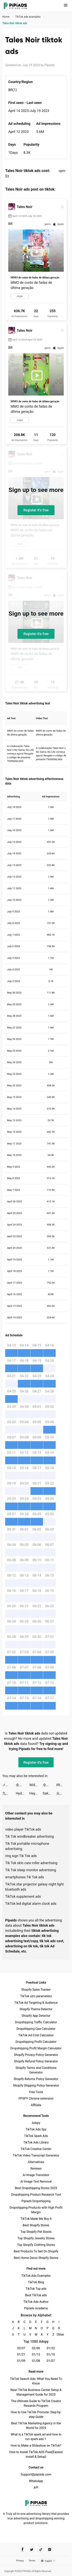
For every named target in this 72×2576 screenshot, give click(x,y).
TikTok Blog (36, 2282)
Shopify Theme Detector (36, 2009)
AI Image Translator (36, 2175)
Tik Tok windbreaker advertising (29, 1836)
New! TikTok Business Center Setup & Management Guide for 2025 (36, 2392)
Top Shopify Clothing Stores (36, 2245)
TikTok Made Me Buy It (35, 2219)
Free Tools (36, 2092)
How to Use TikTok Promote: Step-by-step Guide (36, 2414)
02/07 (21, 2348)
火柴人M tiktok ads (63, 1793)
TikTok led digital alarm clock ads (30, 1904)
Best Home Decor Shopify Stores (36, 2258)
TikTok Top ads (36, 2289)
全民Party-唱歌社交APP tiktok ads (22, 1785)
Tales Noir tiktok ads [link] (14, 23)
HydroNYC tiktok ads (22, 1793)
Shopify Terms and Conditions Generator (36, 2070)
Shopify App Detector (36, 2016)
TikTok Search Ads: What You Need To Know (36, 2381)
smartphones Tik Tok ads (24, 1877)
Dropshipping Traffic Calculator (36, 2022)
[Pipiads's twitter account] (32, 2549)
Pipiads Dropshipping (36, 2201)
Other (59, 2334)
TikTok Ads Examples (36, 2275)
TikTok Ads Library (36, 2142)
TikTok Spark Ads (36, 2136)
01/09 (21, 2361)
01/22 (51, 2348)
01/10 (51, 2354)
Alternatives (36, 2162)
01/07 (51, 2361)
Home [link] (6, 16)
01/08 (36, 2361)
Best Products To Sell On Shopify (36, 2251)
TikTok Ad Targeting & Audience (36, 2002)
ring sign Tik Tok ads (21, 1856)
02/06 (36, 2348)
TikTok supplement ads (23, 1896)
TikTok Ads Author (36, 2302)
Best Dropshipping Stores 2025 (36, 2188)
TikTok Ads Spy (36, 2129)
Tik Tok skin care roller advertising (31, 1863)
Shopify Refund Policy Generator (36, 2061)
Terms (32, 2560)
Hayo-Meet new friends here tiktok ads (36, 1793)
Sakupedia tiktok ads (49, 1793)
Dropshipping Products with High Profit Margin (35, 2210)
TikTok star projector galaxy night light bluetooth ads (34, 1886)
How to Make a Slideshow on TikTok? (36, 2445)
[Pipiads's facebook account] (23, 2549)
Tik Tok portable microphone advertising (27, 1846)
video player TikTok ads (23, 1829)
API (36, 2487)
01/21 (21, 2354)
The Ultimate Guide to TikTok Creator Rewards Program (36, 2403)
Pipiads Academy (36, 2308)
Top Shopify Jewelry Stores (36, 2238)
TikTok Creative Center (36, 2149)
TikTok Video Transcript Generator (36, 2155)
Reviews (36, 2168)
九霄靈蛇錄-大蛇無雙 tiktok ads (9, 1793)
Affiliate (36, 2105)
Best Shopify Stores (36, 2225)
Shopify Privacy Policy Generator (36, 2055)
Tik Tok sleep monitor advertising (30, 1870)
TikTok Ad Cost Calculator (36, 2035)
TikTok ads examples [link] (28, 16)
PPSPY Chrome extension (36, 2098)
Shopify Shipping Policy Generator (36, 2085)
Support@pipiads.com (36, 2474)
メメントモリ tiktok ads (9, 1785)
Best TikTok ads (36, 2295)
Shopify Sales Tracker (36, 1989)
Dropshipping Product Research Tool (36, 2194)
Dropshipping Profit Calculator (36, 2042)
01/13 (36, 2354)
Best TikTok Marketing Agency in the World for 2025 (36, 2425)
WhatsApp (36, 2481)
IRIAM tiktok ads (63, 1785)
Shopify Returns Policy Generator (36, 2079)
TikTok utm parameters (36, 1996)
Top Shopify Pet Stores (36, 2232)
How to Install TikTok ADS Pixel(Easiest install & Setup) (36, 2454)
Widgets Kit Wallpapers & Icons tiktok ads (36, 1785)
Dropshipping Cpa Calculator (36, 2029)
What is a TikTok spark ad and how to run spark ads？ (36, 2437)
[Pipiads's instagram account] (50, 2549)
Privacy (20, 2560)
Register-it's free (36, 510)
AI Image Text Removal (36, 2181)
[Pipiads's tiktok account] (41, 2549)
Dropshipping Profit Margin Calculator (36, 2048)
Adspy (36, 2123)
